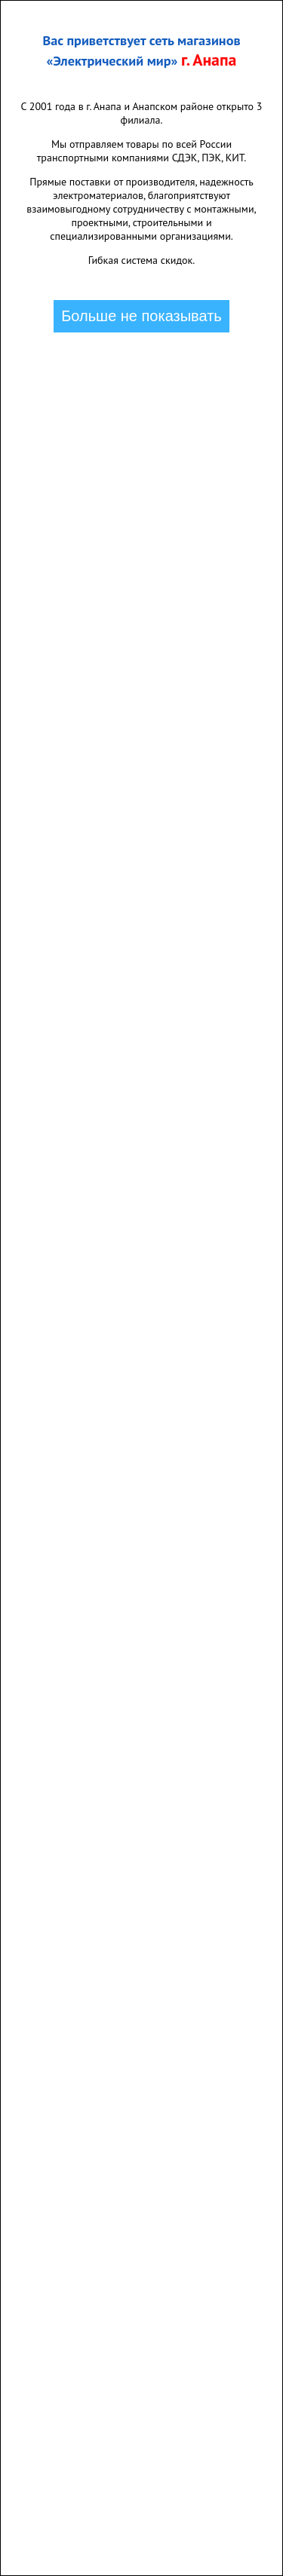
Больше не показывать (141, 316)
